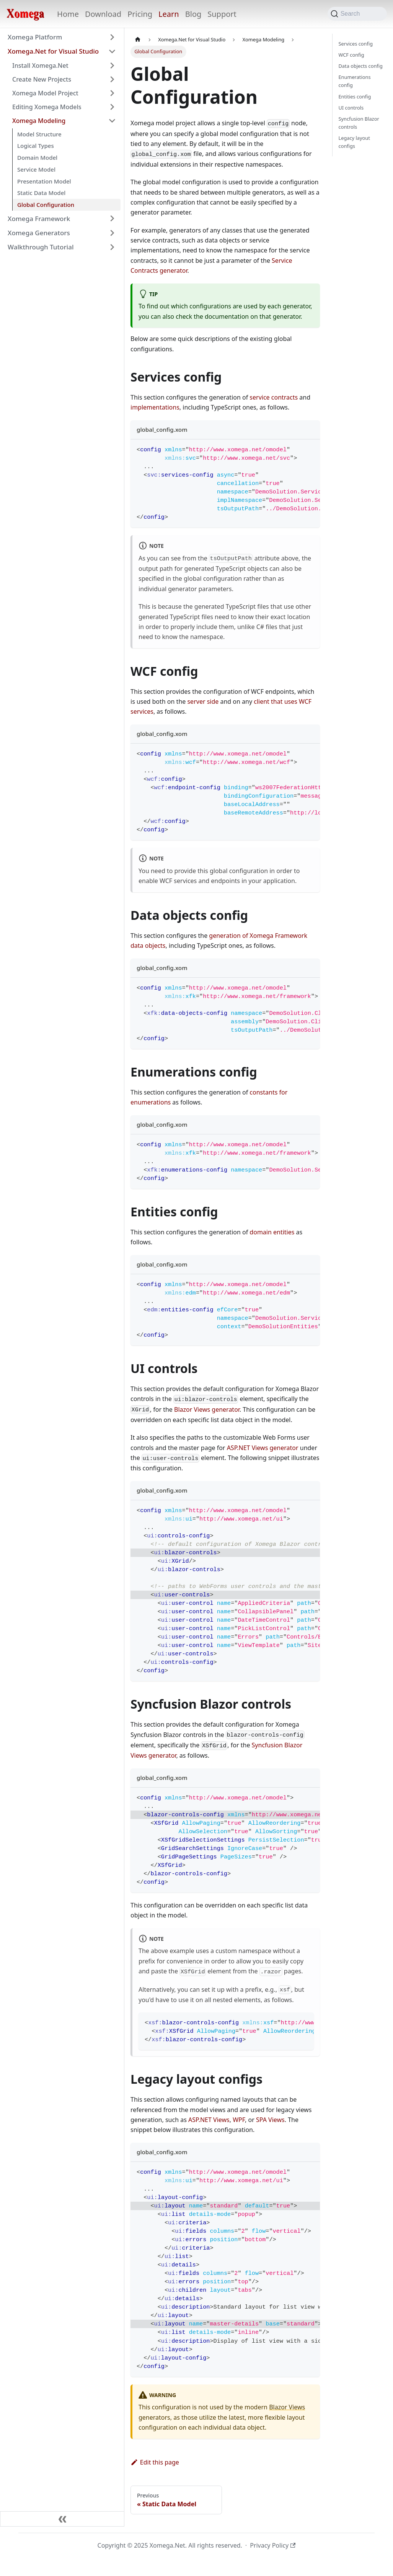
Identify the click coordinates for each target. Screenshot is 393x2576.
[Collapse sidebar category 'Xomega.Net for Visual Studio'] (112, 51)
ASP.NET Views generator (262, 1448)
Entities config (355, 96)
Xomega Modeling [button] (38, 120)
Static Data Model (41, 193)
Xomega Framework (39, 218)
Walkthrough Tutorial (41, 247)
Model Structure (39, 134)
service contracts (273, 397)
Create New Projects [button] (41, 79)
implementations (154, 407)
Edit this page (154, 2462)
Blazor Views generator (207, 1409)
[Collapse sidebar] (62, 2519)
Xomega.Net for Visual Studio (53, 51)
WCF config (351, 54)
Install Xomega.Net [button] (40, 65)
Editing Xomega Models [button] (47, 107)
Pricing (139, 14)
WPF (239, 2120)
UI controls (351, 107)
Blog (193, 14)
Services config (356, 43)
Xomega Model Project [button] (45, 93)
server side (203, 701)
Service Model (36, 169)
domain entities (271, 1232)
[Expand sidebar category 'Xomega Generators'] (112, 232)
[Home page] (137, 40)
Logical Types (35, 145)
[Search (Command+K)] (357, 14)
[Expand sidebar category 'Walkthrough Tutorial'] (112, 247)
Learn (168, 14)
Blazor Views (287, 2407)
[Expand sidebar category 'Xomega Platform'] (112, 37)
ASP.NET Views (209, 2120)
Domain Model (37, 157)
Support (221, 14)
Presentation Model (44, 181)
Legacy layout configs (354, 141)
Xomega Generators (39, 232)
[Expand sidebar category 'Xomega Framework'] (112, 218)
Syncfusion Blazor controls (359, 122)
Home (68, 14)
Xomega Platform (35, 37)
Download (103, 14)
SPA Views (270, 2120)
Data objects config (361, 65)
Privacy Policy (272, 2545)
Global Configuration (45, 204)
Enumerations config (355, 81)
